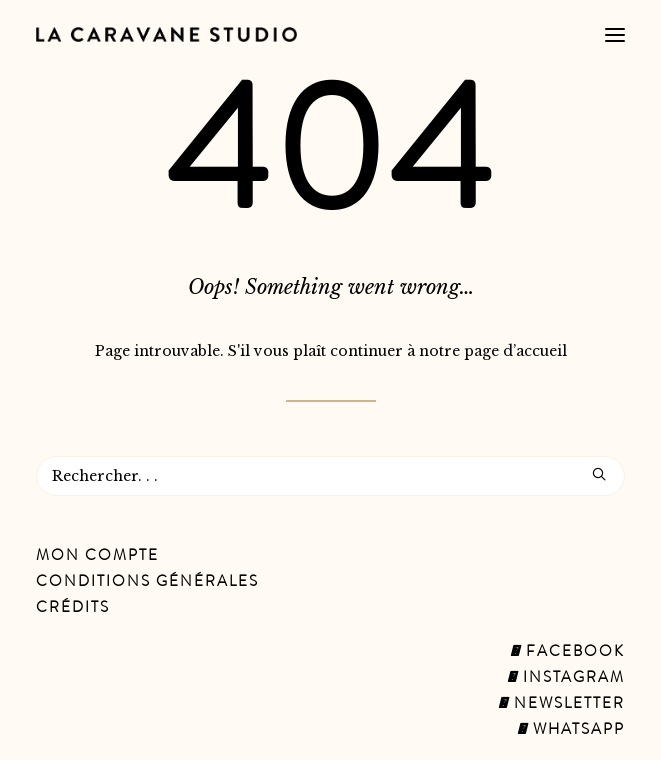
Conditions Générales (147, 583)
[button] (615, 34)
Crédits (73, 609)
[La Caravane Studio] (166, 34)
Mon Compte (97, 557)
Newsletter (561, 705)
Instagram (566, 679)
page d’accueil (515, 351)
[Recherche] (330, 476)
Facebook (567, 653)
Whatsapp (571, 731)
